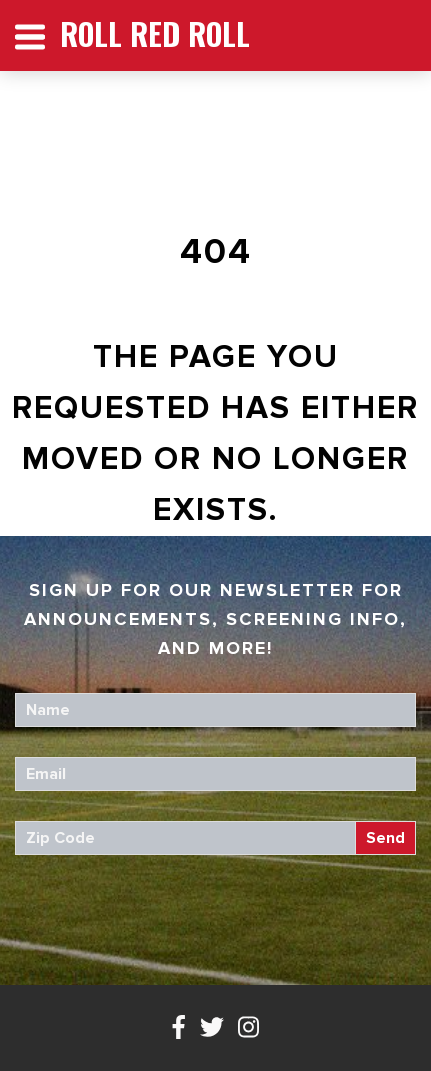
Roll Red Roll (155, 33)
